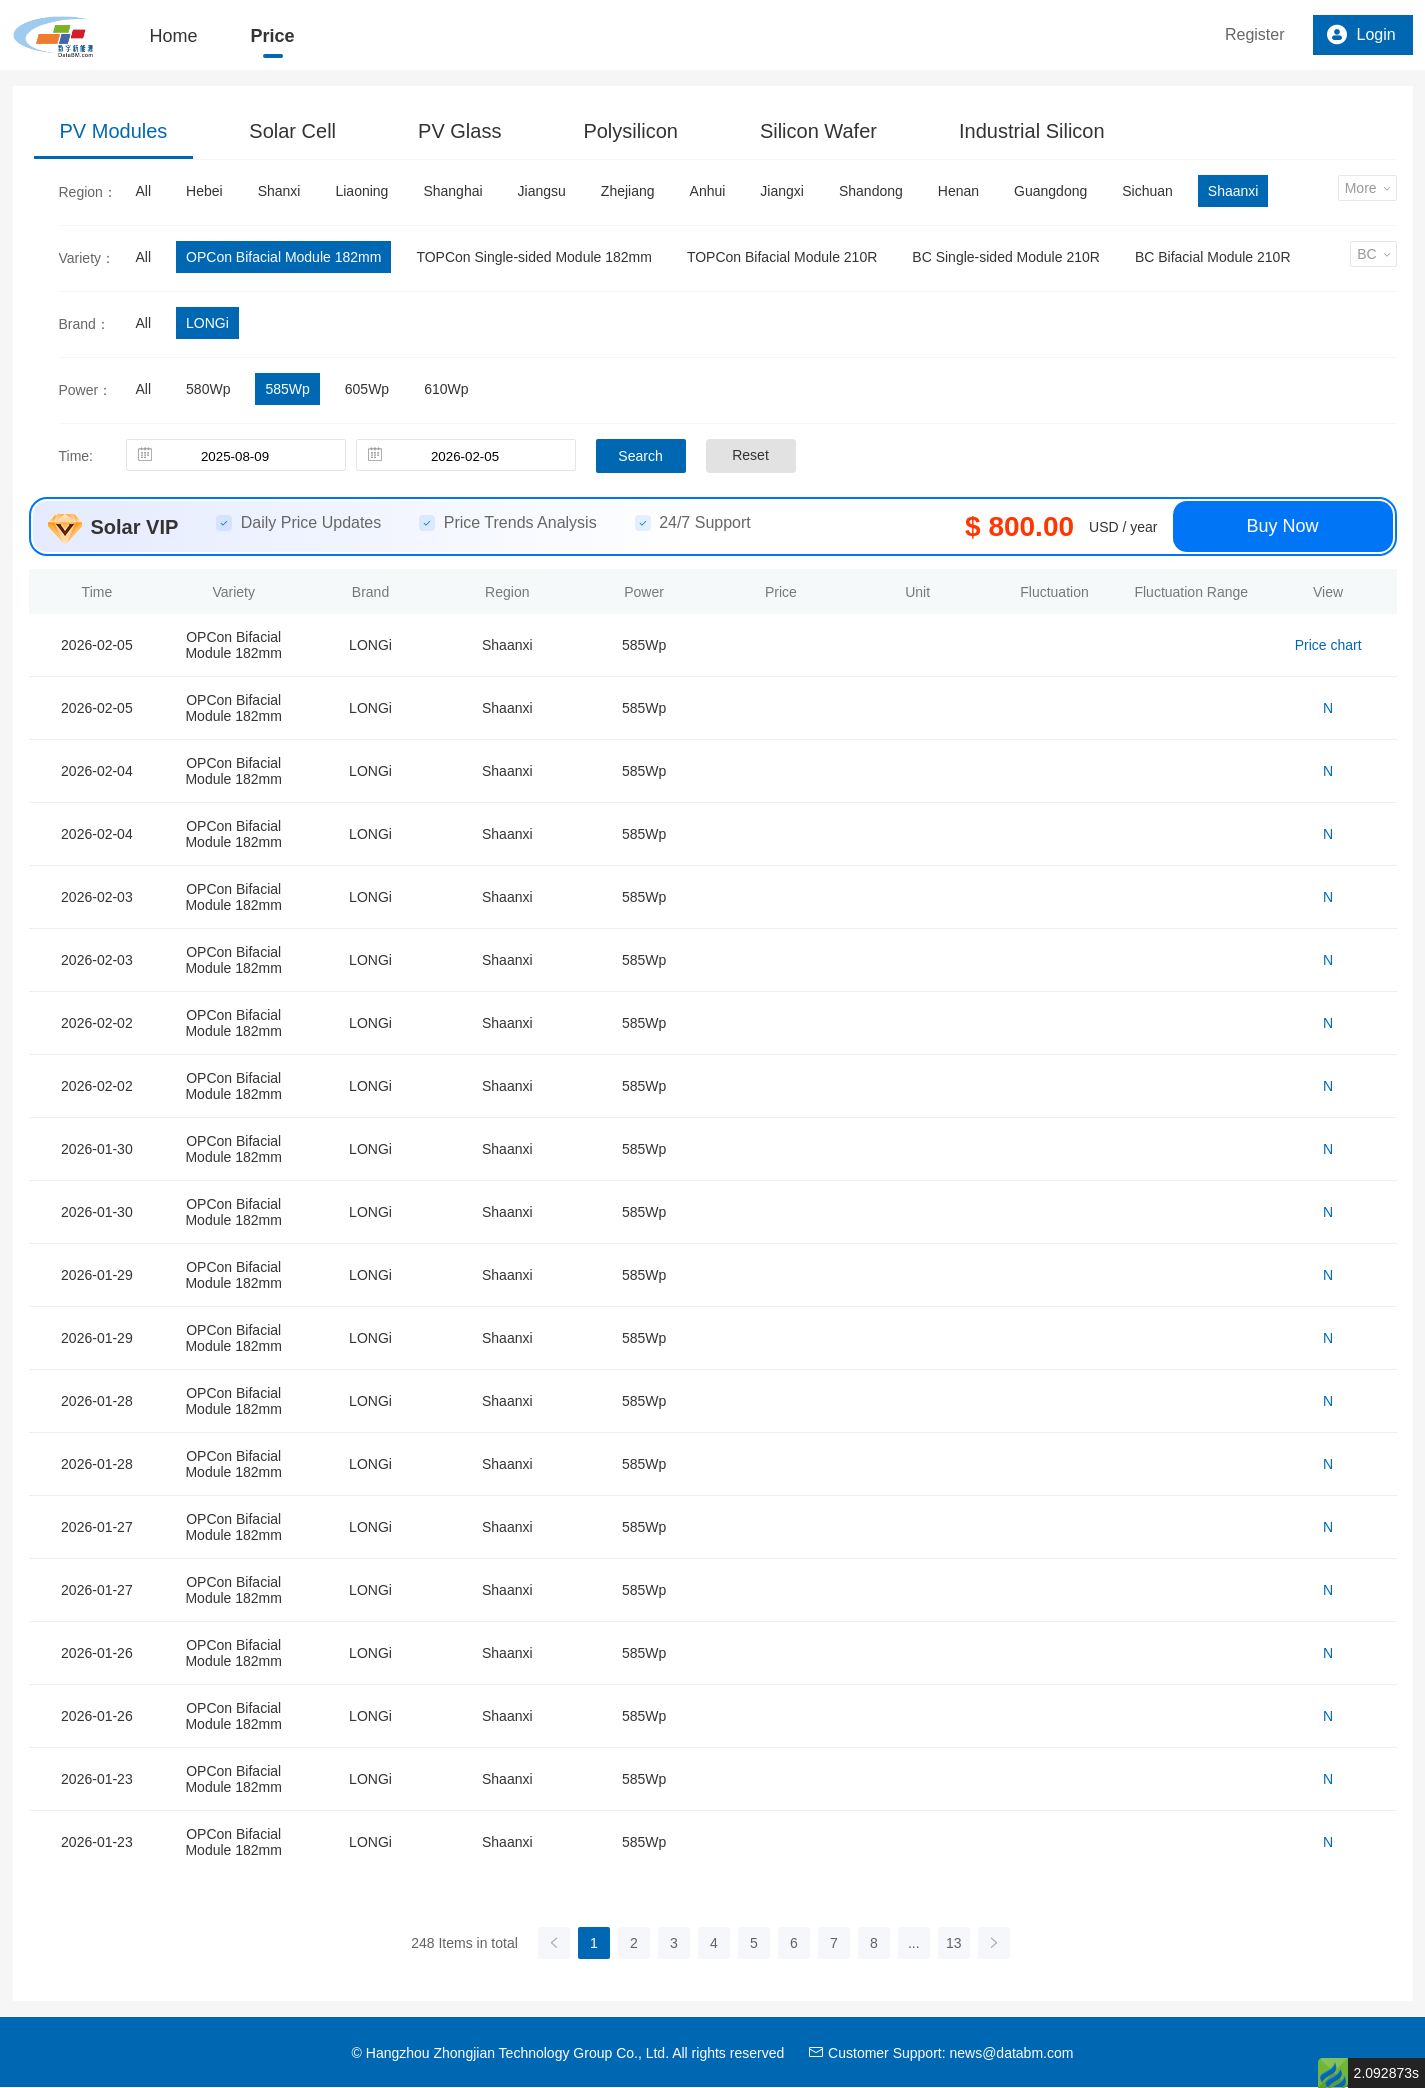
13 (954, 1943)
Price (273, 36)
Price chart (1328, 645)
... (914, 1943)
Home (174, 36)
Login (1361, 35)
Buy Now (1282, 526)
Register (1255, 34)
